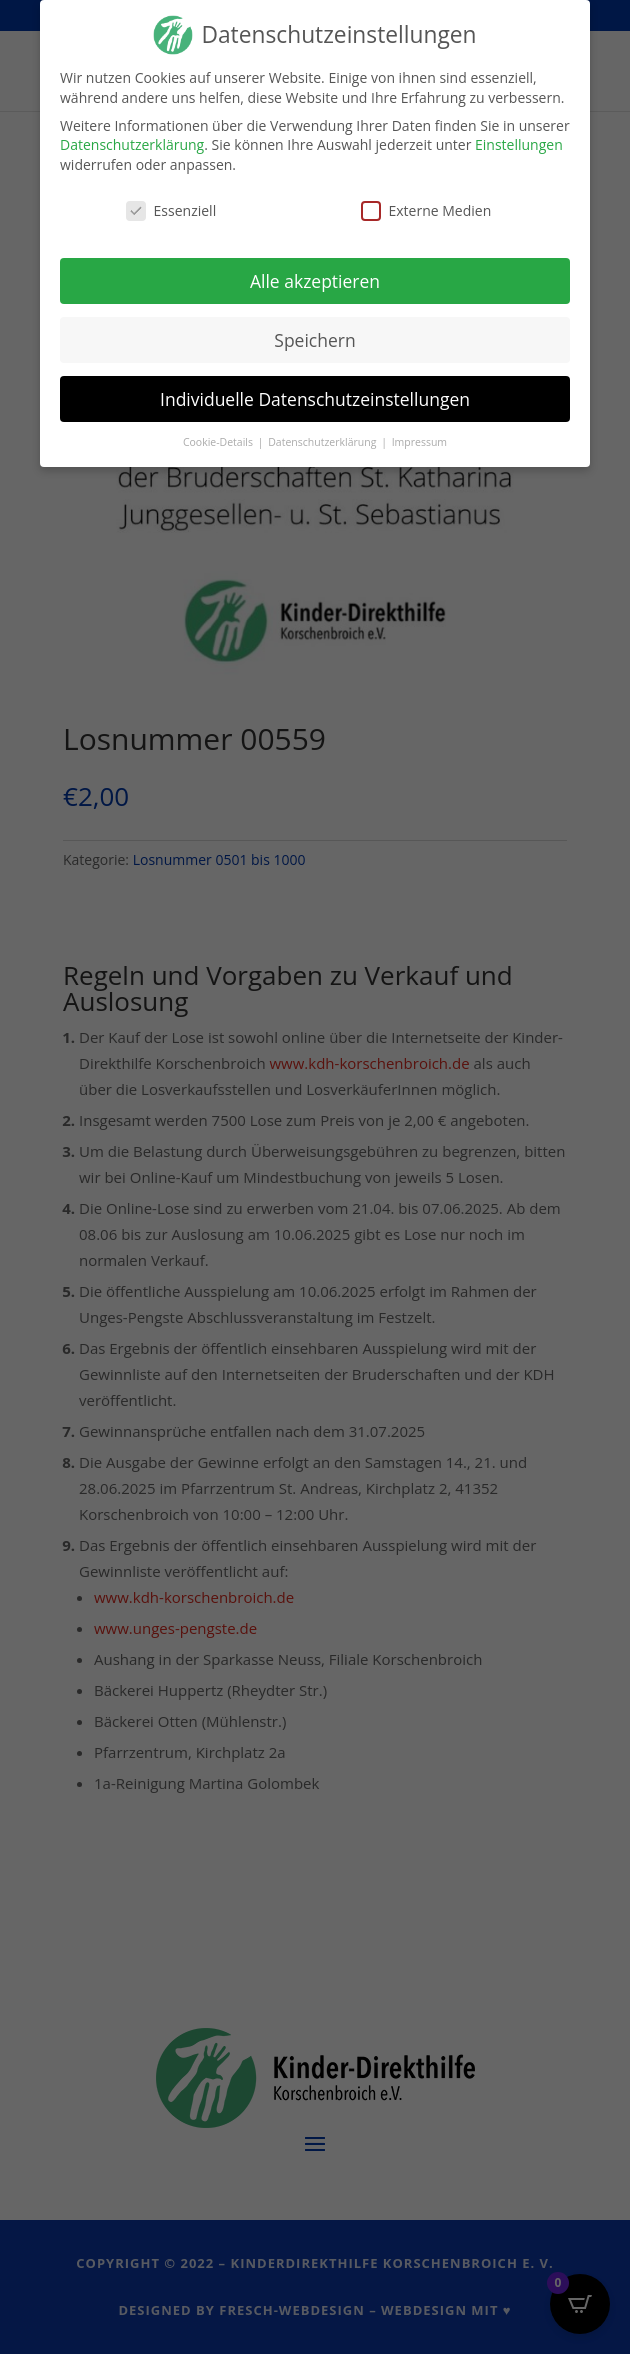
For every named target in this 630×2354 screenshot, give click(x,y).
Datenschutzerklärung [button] (323, 441)
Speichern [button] (314, 338)
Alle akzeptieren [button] (315, 279)
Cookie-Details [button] (219, 441)
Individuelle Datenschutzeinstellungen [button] (315, 397)
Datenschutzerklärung (132, 142)
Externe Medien (426, 208)
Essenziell (171, 208)
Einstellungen (519, 142)
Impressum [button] (419, 441)
